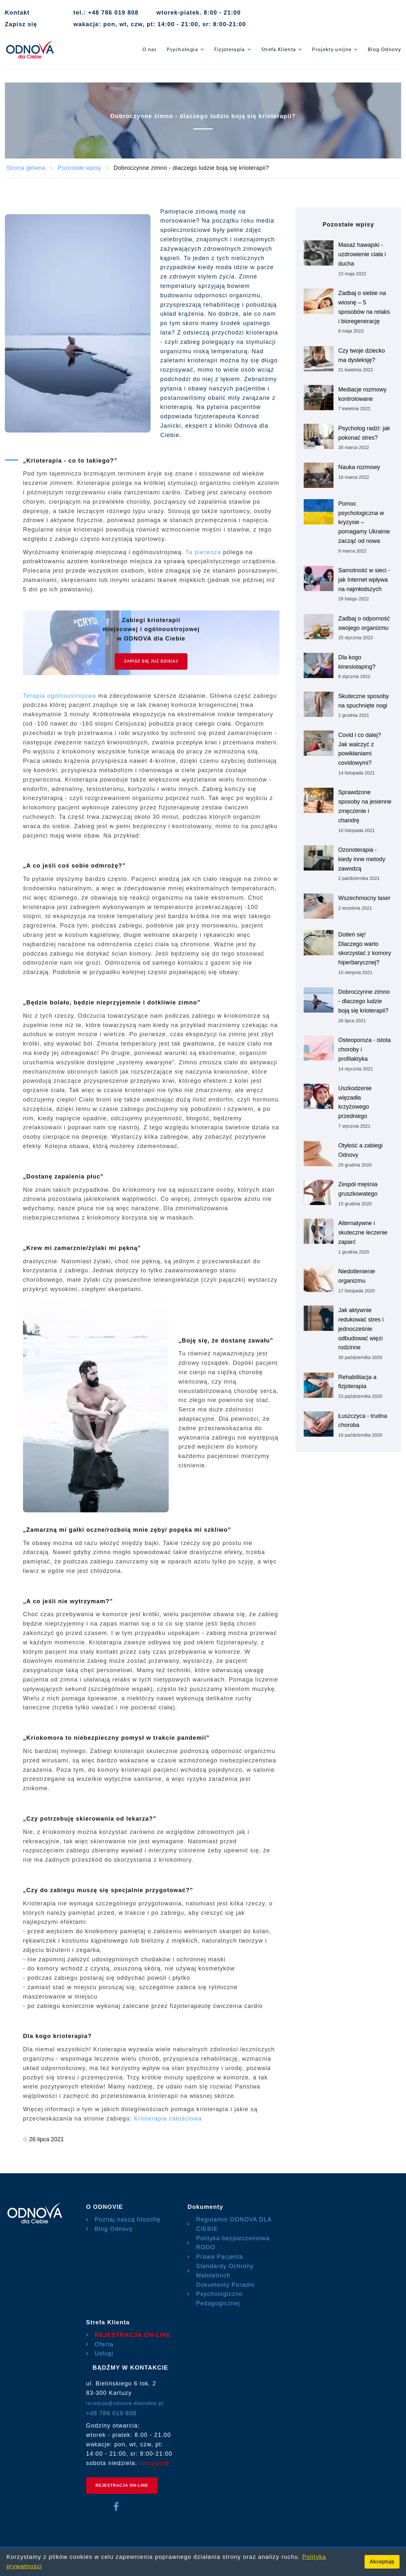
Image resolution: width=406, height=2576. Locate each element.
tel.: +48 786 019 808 (106, 12)
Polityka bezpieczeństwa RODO (233, 2243)
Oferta (104, 2344)
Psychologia (182, 49)
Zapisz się (21, 24)
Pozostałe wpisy (79, 168)
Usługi (104, 2353)
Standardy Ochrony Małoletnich (225, 2271)
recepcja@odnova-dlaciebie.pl (125, 2403)
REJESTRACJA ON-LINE (133, 2335)
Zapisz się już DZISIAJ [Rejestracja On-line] (151, 661)
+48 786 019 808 (111, 2413)
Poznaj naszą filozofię (128, 2219)
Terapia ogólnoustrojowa (60, 696)
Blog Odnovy (384, 49)
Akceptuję (382, 2561)
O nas (149, 49)
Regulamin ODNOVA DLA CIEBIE (234, 2224)
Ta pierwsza (203, 552)
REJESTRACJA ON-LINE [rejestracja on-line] (122, 2485)
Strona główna (25, 168)
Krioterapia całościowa (168, 2118)
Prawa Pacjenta (219, 2256)
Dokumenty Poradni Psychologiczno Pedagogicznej (225, 2294)
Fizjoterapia (229, 49)
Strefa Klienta (278, 49)
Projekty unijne (332, 49)
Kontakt (17, 12)
